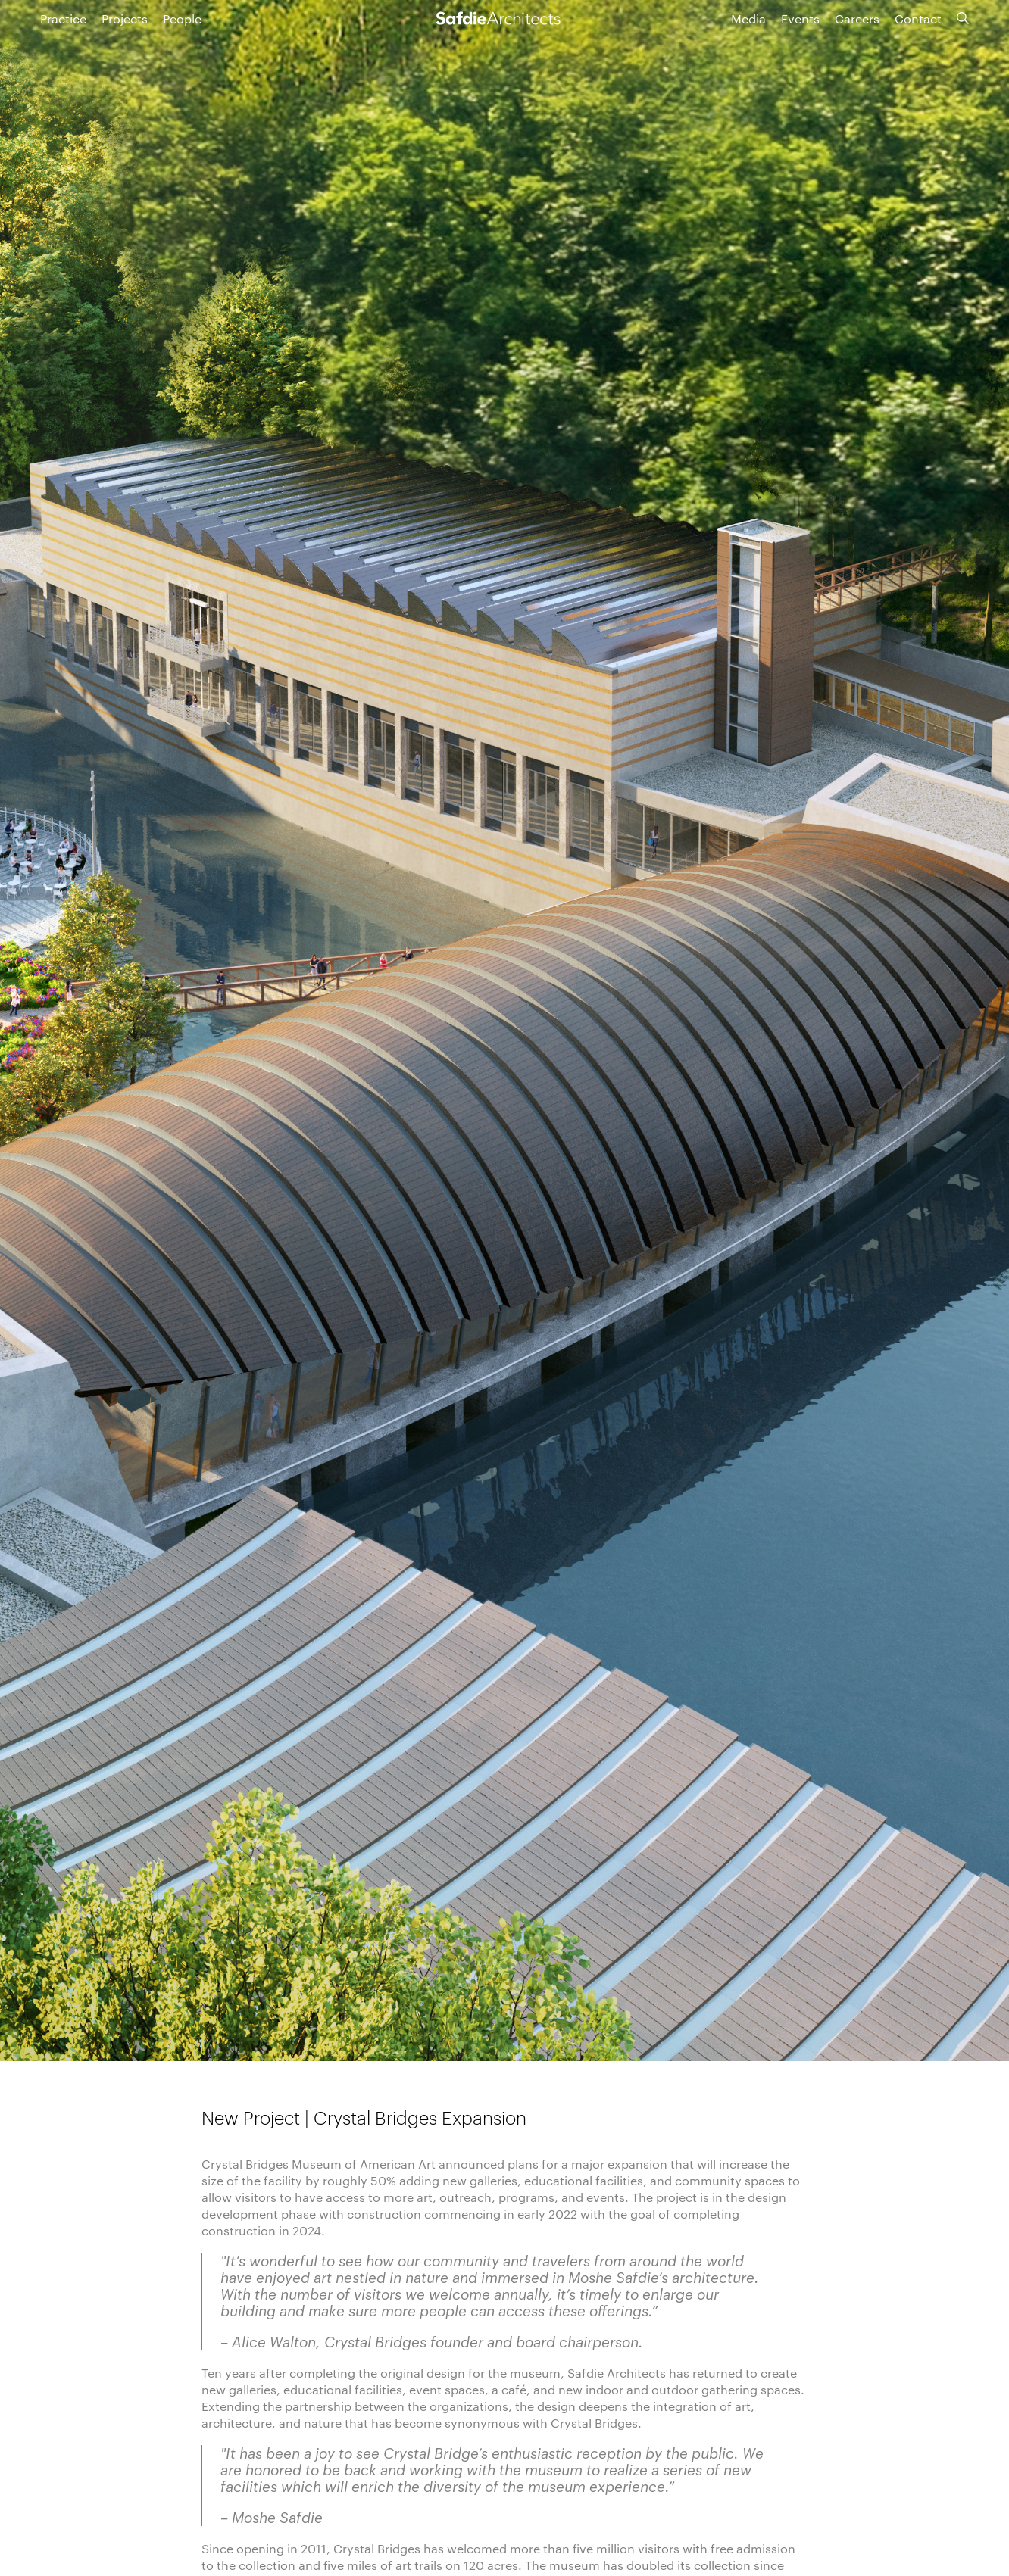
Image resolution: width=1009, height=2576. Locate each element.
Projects (125, 18)
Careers (857, 18)
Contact (918, 18)
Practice (63, 18)
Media (748, 18)
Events (800, 18)
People (182, 18)
